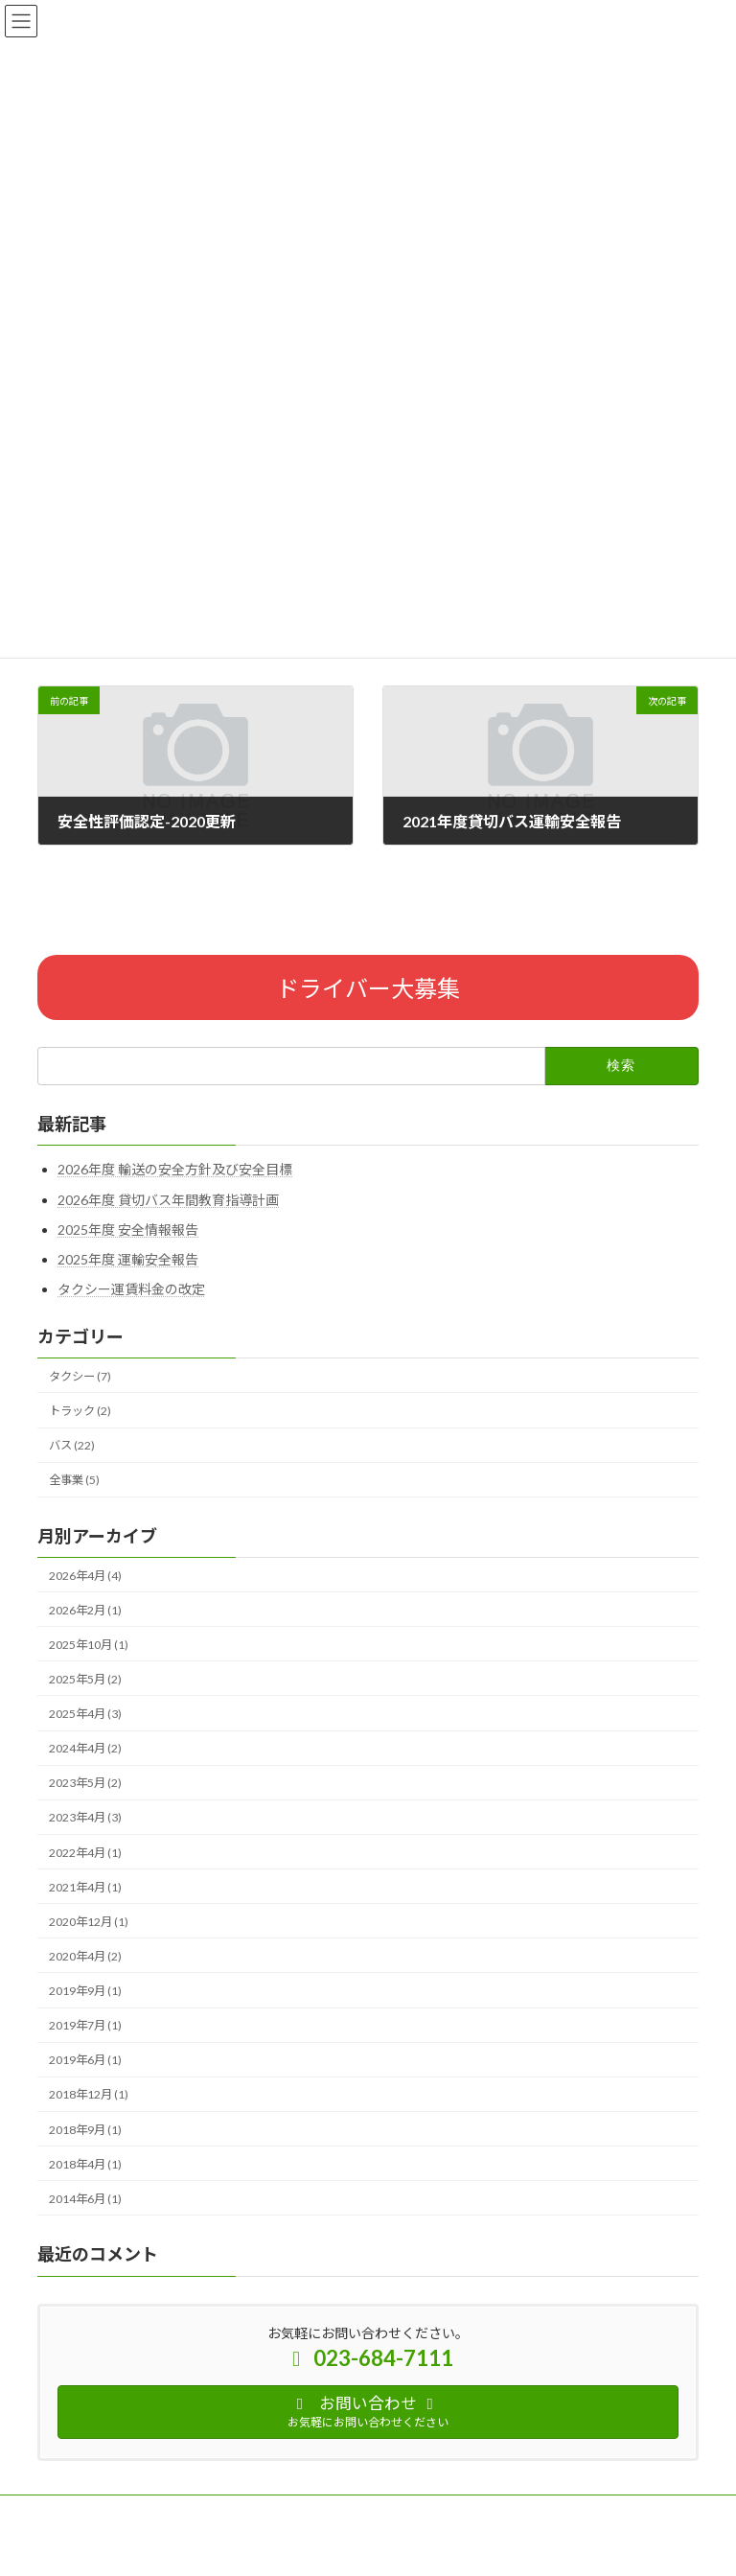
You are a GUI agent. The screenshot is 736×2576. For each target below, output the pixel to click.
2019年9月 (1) (85, 1991)
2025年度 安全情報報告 (128, 1229)
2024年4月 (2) (85, 1748)
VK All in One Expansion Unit (477, 2547)
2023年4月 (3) (85, 1818)
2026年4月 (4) (85, 1575)
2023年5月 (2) (85, 1782)
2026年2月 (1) (85, 1610)
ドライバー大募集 (368, 989)
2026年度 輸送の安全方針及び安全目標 (175, 1169)
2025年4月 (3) (85, 1713)
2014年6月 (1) (85, 2199)
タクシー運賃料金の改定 (131, 1289)
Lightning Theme (363, 2547)
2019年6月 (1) (85, 2060)
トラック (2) (80, 1411)
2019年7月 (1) (85, 2025)
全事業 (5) (74, 1480)
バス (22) (72, 1445)
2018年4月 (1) (85, 2164)
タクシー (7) (80, 1376)
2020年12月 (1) (88, 1922)
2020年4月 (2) (85, 1956)
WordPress (275, 2547)
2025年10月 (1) (88, 1644)
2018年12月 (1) (88, 2095)
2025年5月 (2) (85, 1679)
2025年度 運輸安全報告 (128, 1259)
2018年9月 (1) (85, 2130)
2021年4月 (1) (85, 1887)
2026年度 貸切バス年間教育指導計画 (168, 1200)
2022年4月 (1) (85, 1852)
